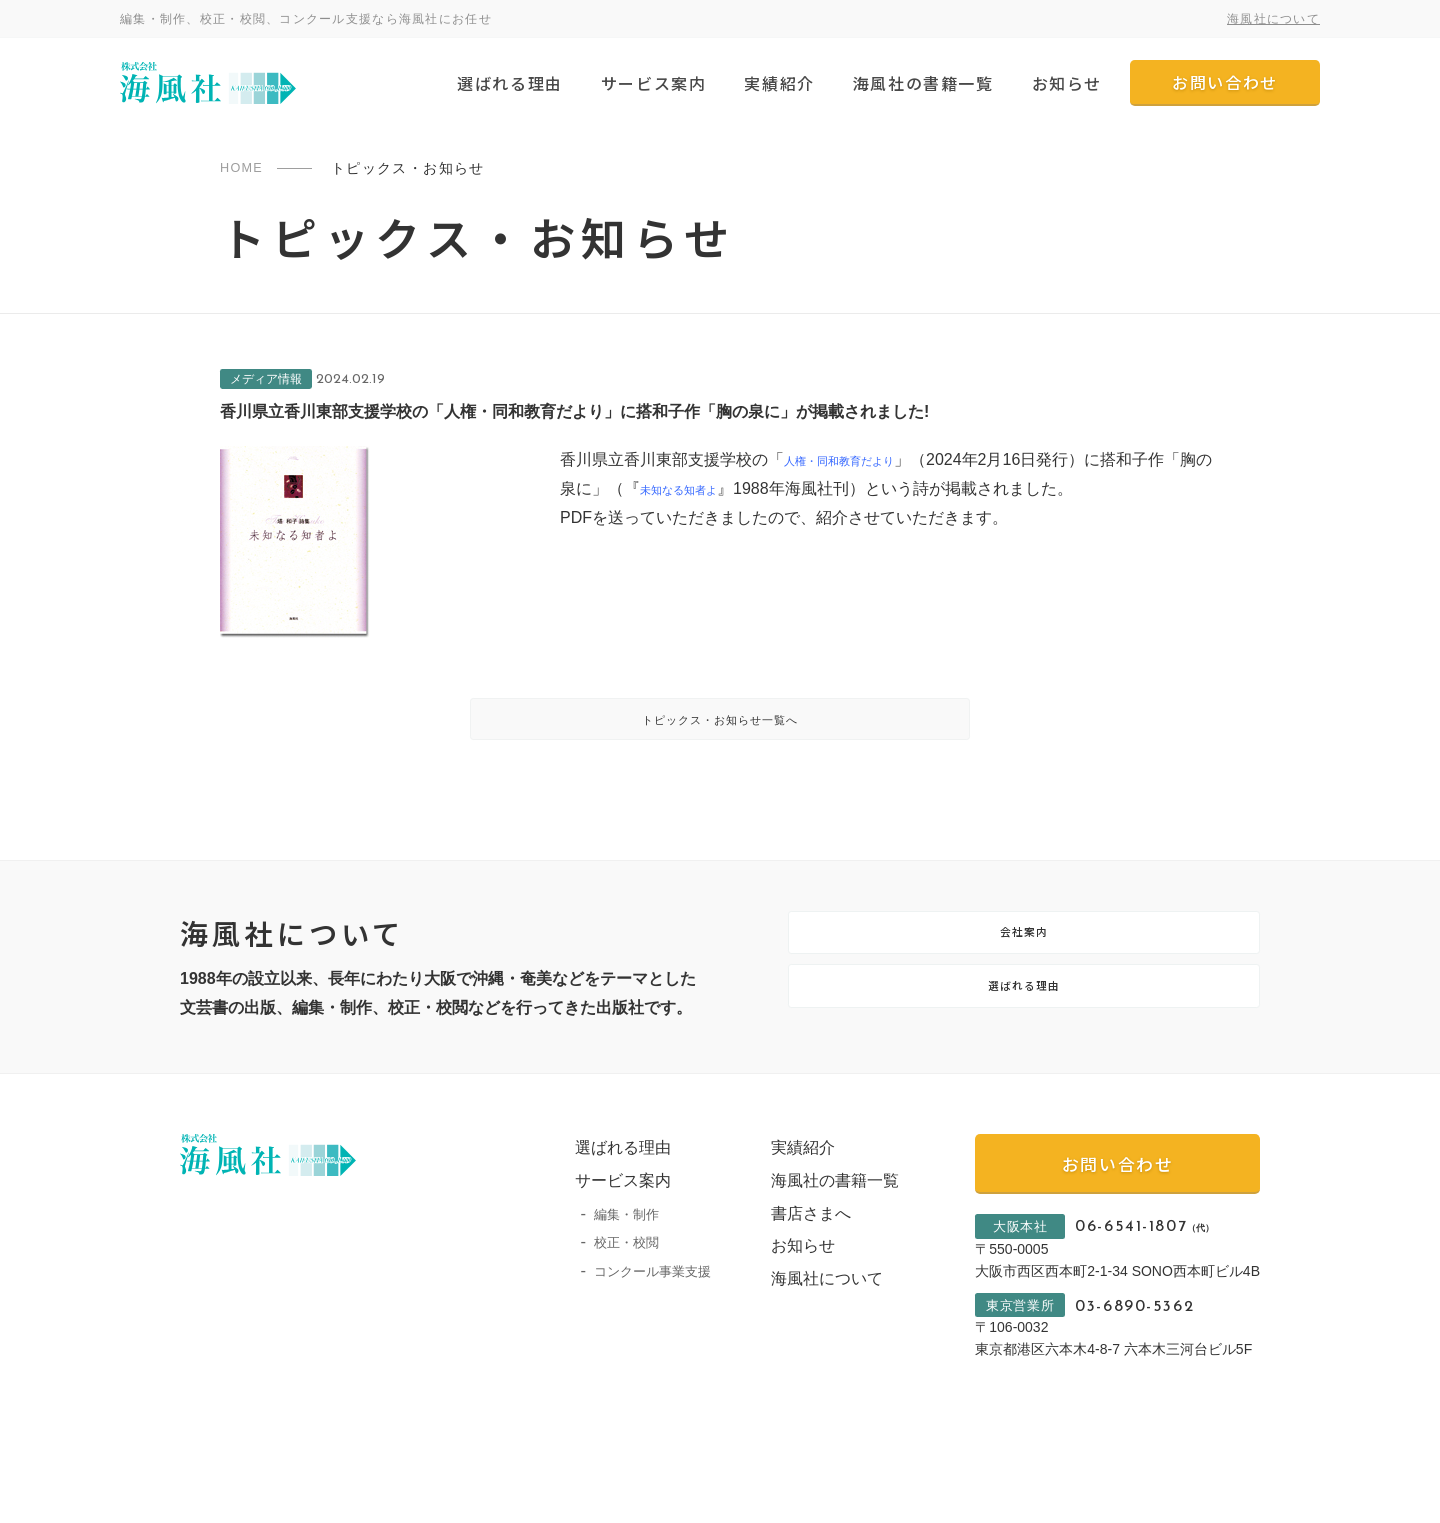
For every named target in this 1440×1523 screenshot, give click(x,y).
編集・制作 (606, 1259)
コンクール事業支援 (632, 1317)
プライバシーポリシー (240, 1502)
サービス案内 (654, 83)
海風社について (1273, 19)
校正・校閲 (606, 1288)
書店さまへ (791, 1258)
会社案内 (1024, 962)
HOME (244, 168)
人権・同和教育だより (864, 459)
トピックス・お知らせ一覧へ (720, 729)
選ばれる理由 (510, 83)
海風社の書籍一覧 (923, 83)
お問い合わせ (1225, 82)
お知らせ (1067, 83)
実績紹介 (779, 83)
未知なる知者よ (744, 488)
